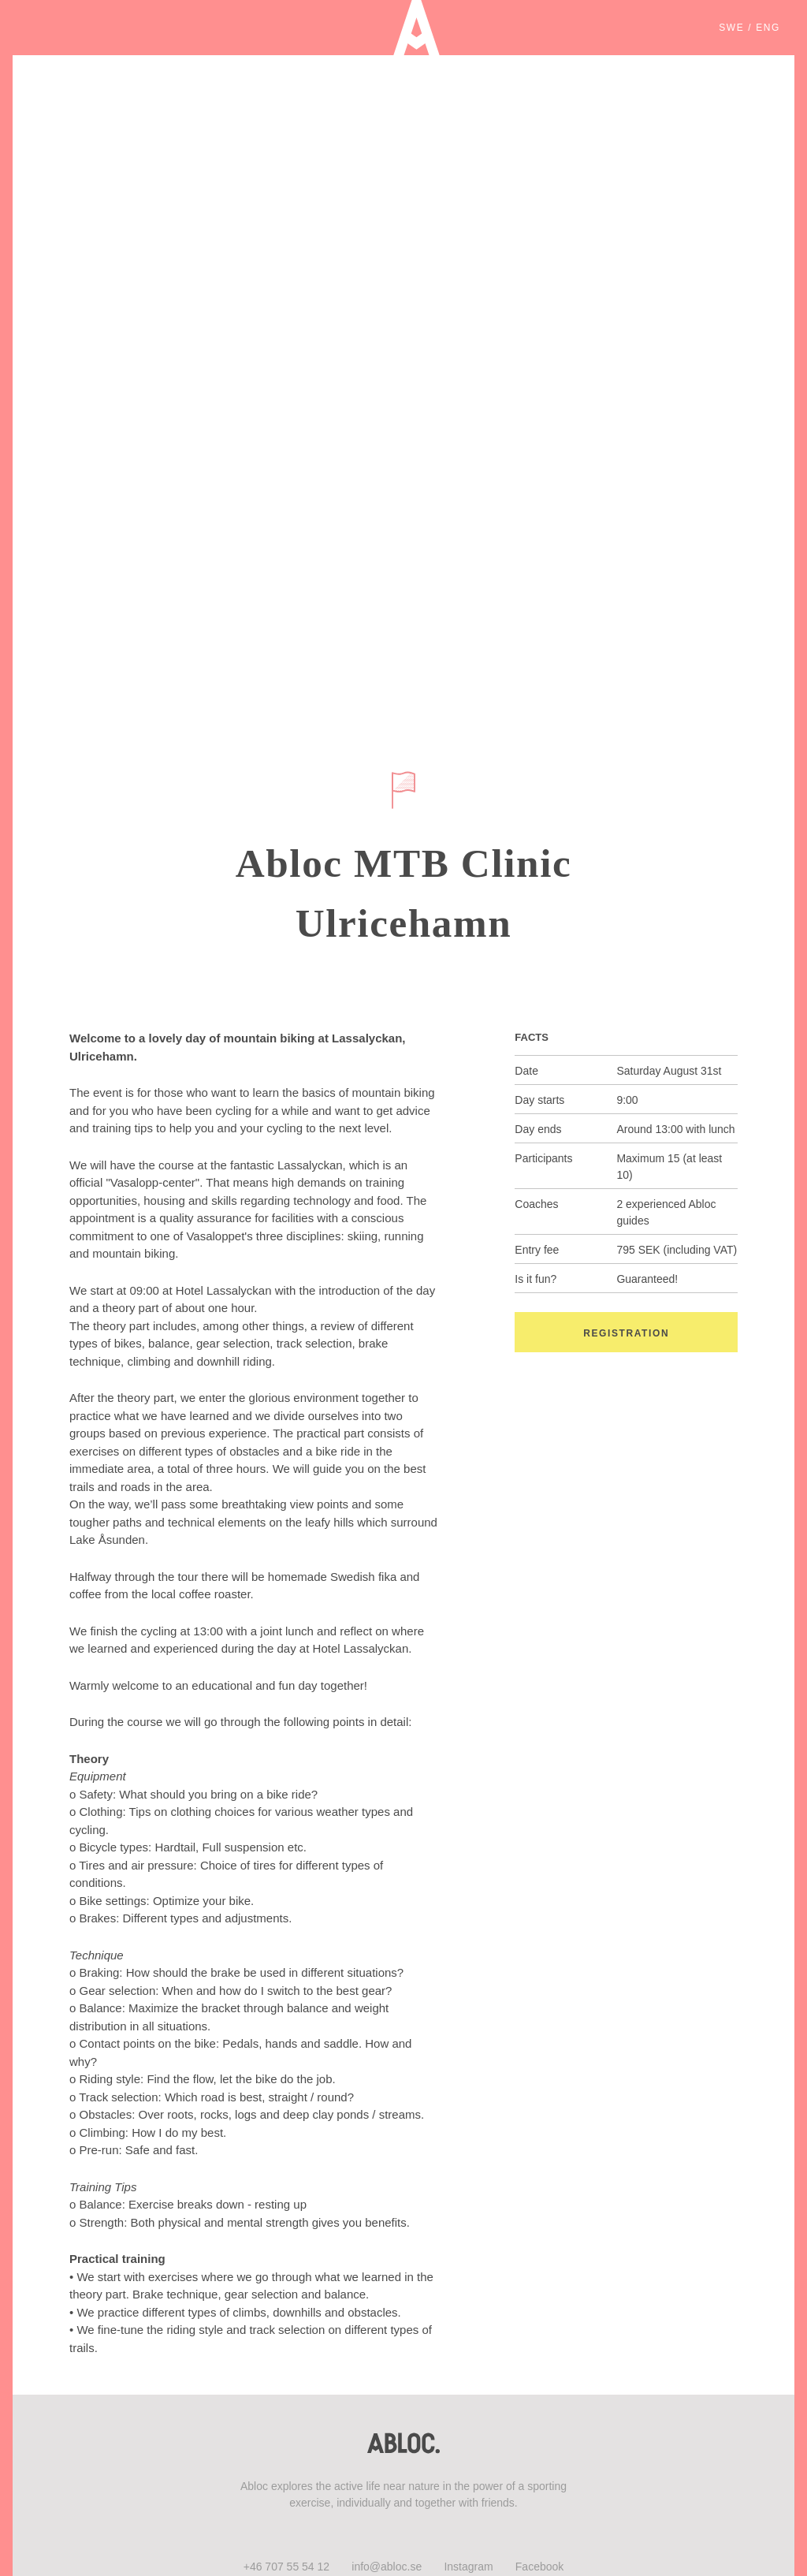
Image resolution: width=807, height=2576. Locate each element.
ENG (768, 27)
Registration (626, 1333)
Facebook (539, 2566)
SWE (731, 27)
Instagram (468, 2566)
